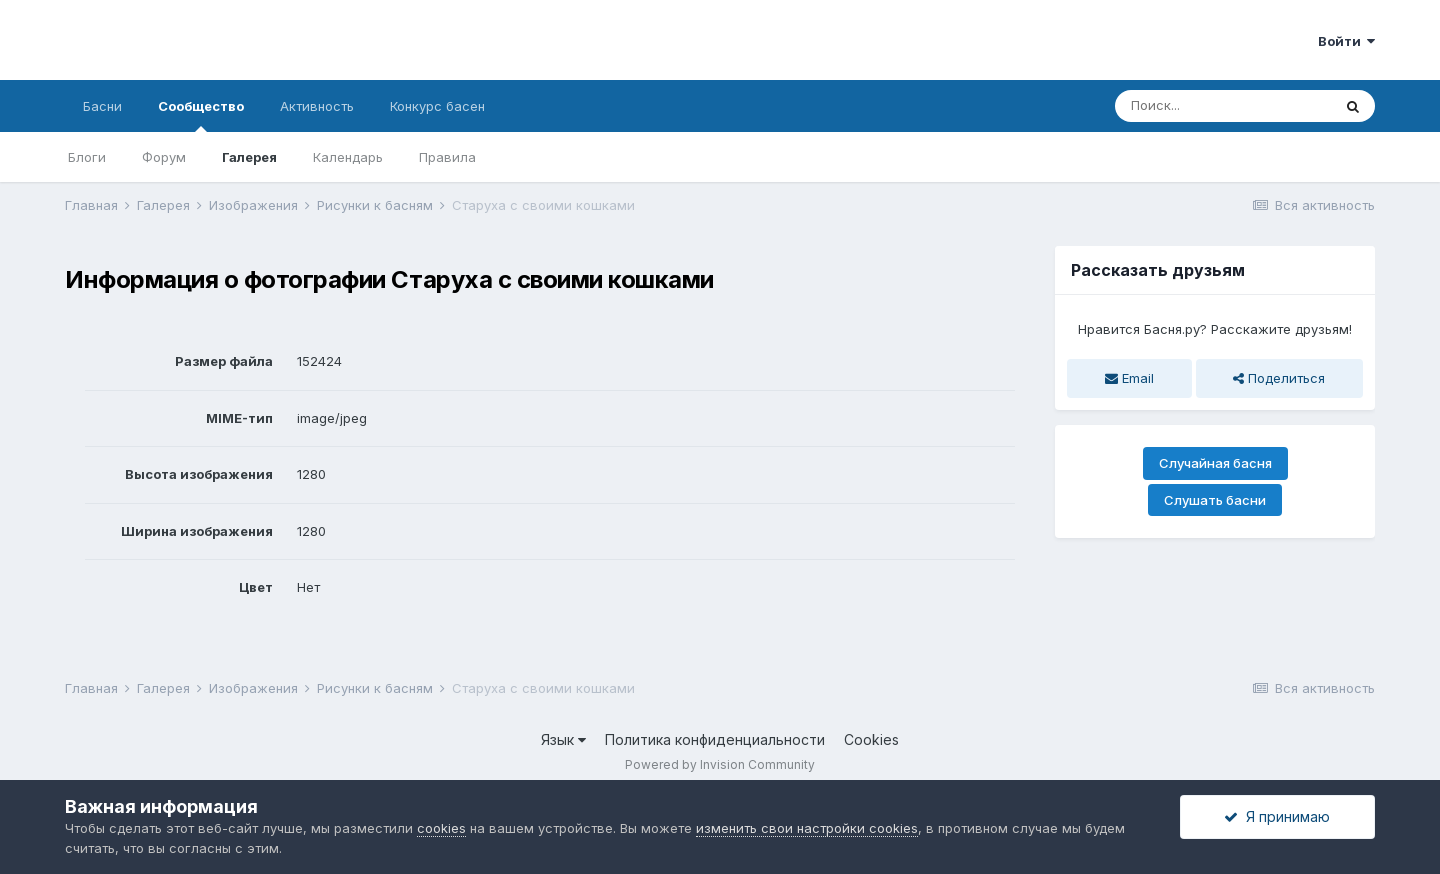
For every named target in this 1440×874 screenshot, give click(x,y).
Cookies (871, 739)
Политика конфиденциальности (715, 739)
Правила (447, 157)
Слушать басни (1215, 500)
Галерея (249, 157)
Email (1129, 378)
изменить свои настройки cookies (807, 828)
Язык (563, 739)
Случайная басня (1215, 463)
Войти (1346, 41)
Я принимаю (1277, 816)
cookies (441, 828)
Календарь (348, 157)
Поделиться (1279, 378)
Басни (102, 106)
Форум (164, 157)
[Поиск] (1223, 106)
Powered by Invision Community (720, 764)
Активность (317, 106)
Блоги (87, 157)
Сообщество (201, 115)
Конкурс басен (437, 106)
